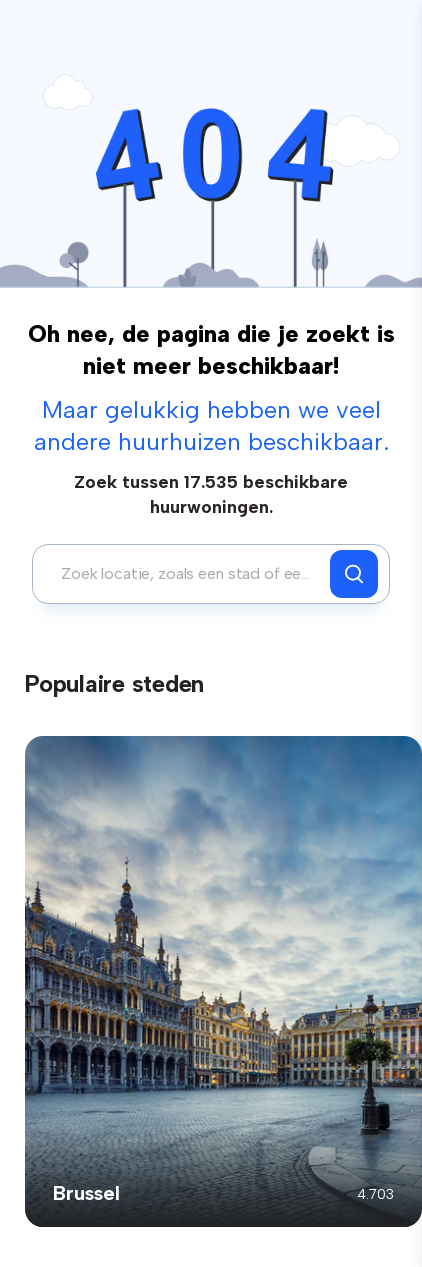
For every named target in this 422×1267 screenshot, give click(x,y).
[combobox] (186, 574)
